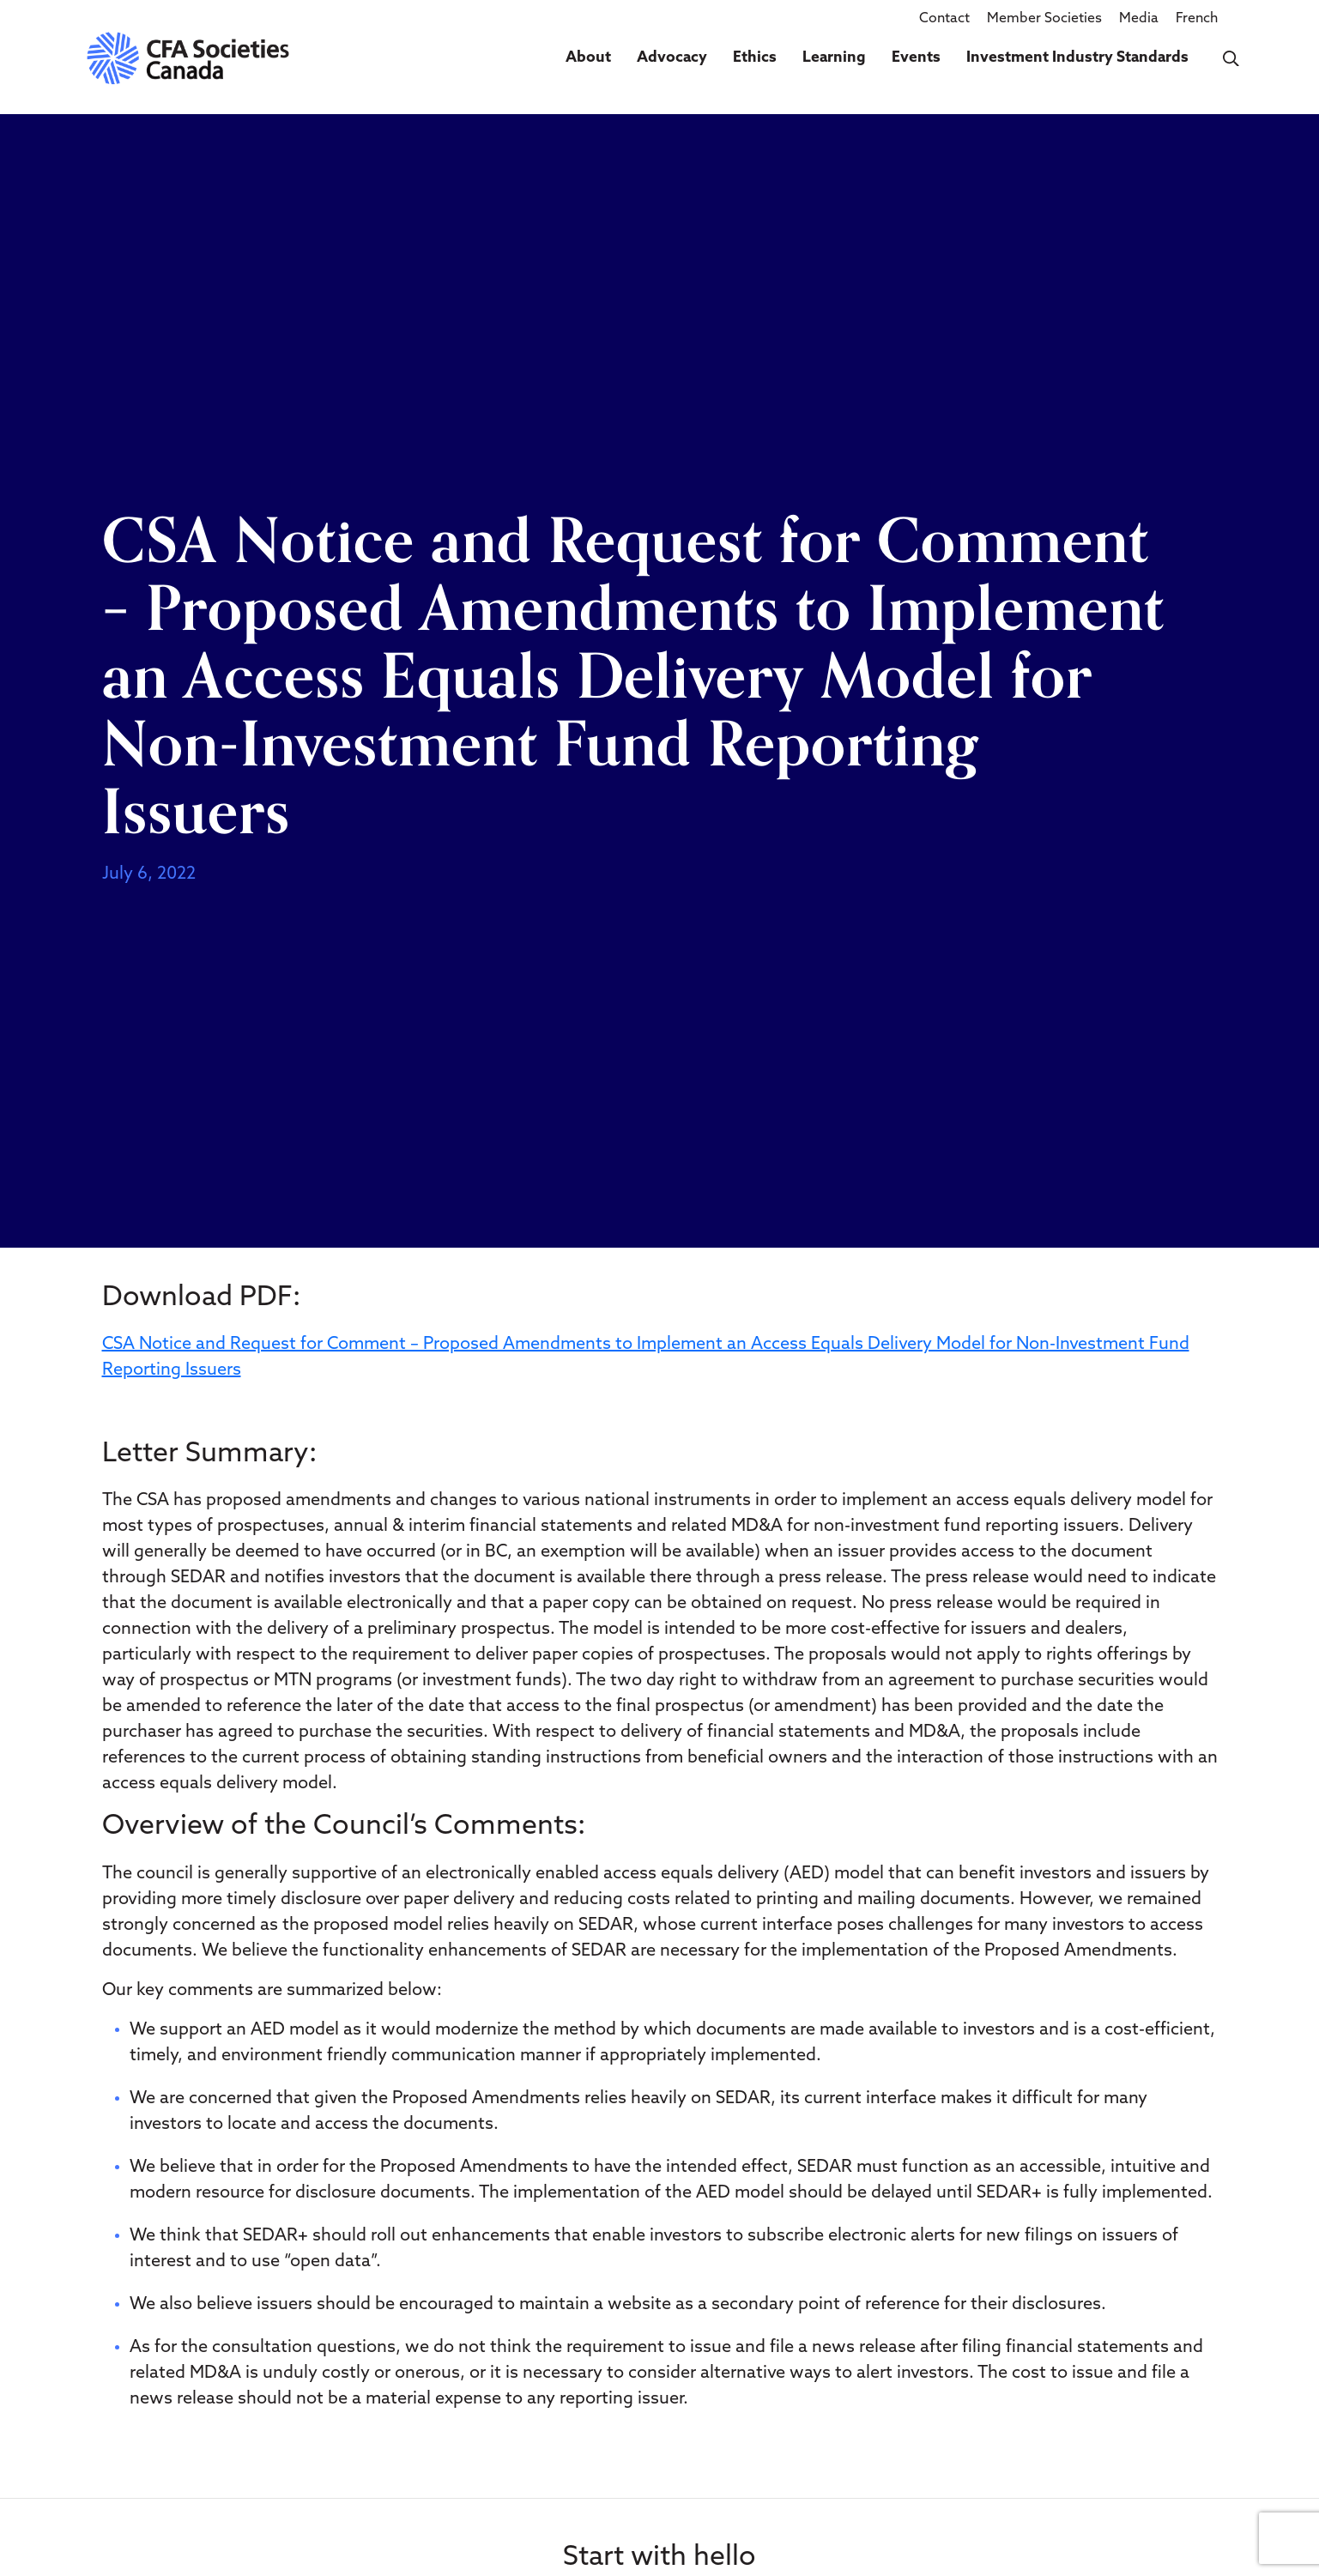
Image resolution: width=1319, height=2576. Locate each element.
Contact (944, 19)
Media (1139, 19)
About (588, 58)
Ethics (755, 58)
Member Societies (1044, 19)
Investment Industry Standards (1077, 58)
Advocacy (672, 58)
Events (916, 58)
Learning (834, 58)
